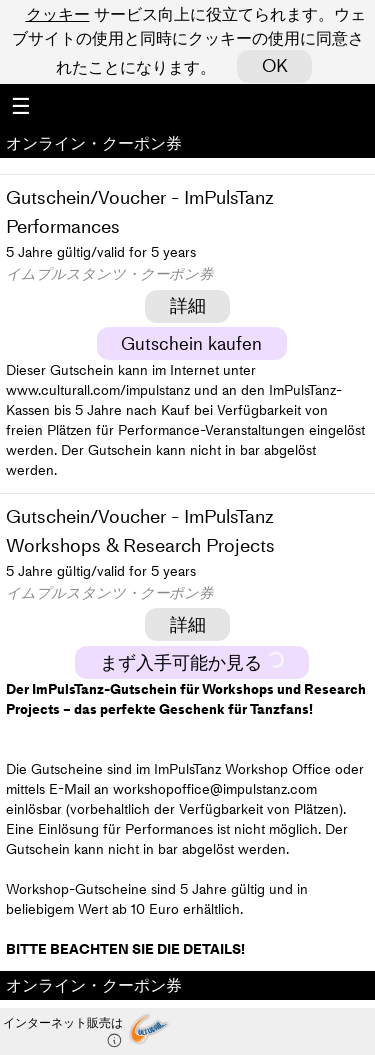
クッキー (58, 14)
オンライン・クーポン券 (94, 143)
